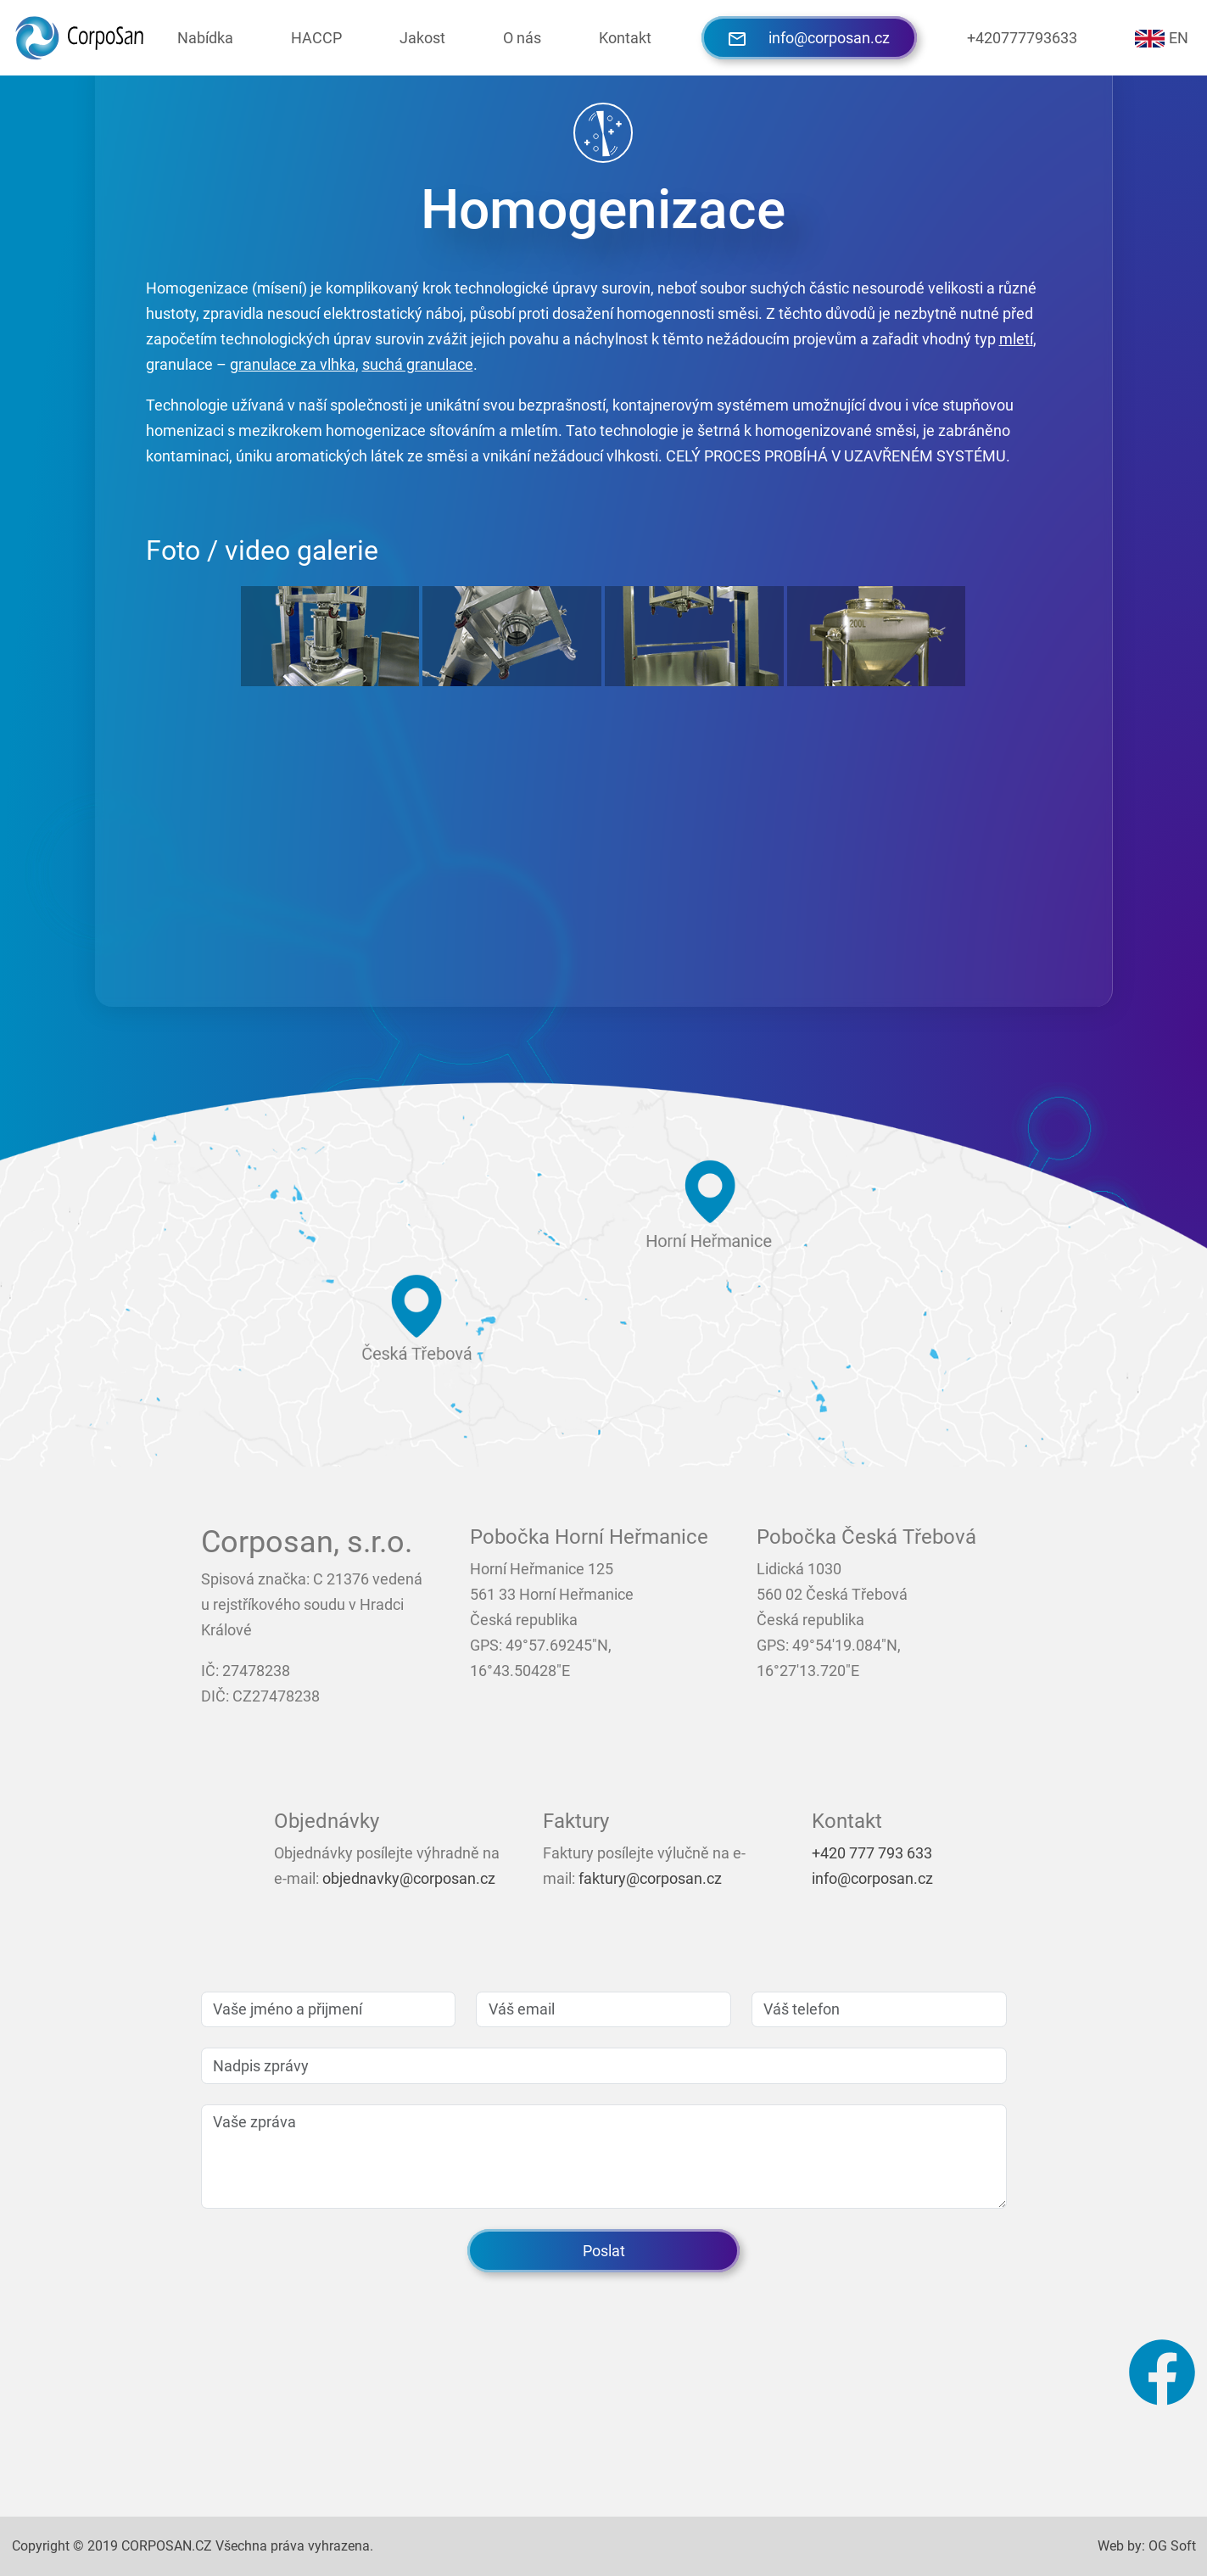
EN (1161, 38)
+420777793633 (1022, 38)
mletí (1016, 339)
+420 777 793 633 (872, 1853)
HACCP (316, 38)
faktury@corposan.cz (650, 1878)
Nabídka (205, 38)
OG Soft (1172, 2546)
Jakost (422, 38)
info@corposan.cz (809, 38)
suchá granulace (417, 364)
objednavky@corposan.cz (408, 1878)
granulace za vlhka (292, 364)
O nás (522, 38)
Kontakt (625, 38)
